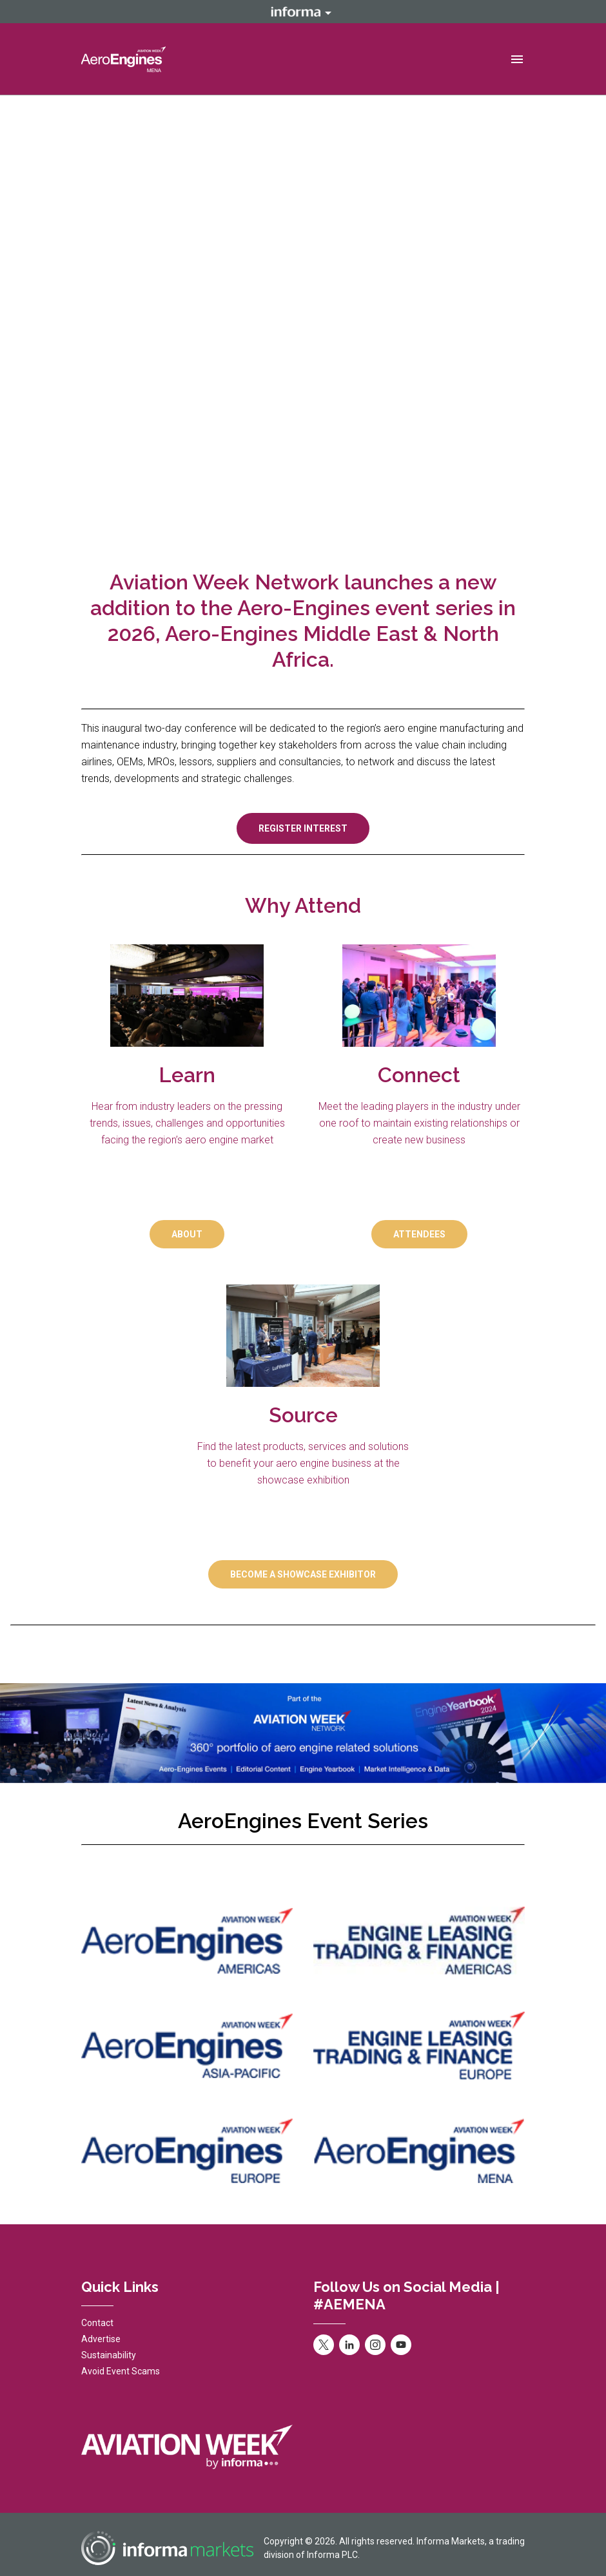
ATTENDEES (419, 1234)
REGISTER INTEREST (303, 828)
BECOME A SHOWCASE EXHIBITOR (303, 1574)
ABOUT (186, 1234)
